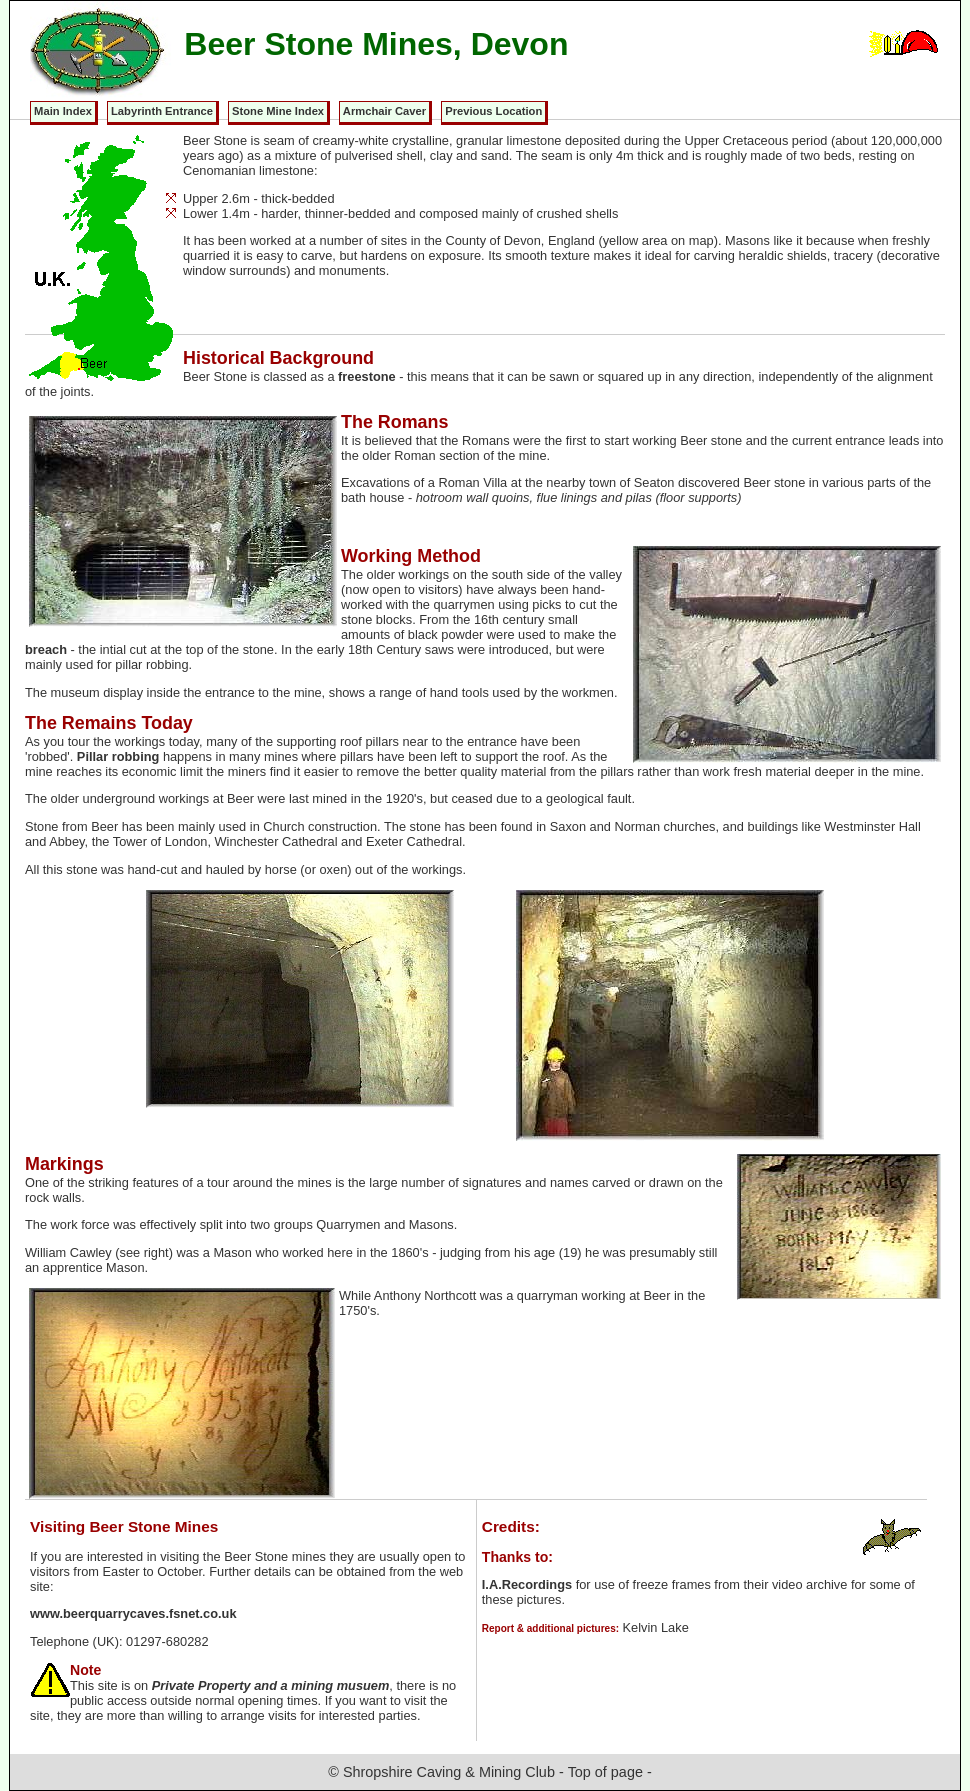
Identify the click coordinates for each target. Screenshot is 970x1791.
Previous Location (493, 111)
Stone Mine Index (278, 111)
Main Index (63, 111)
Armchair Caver (384, 111)
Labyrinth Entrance (162, 111)
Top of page (605, 1772)
